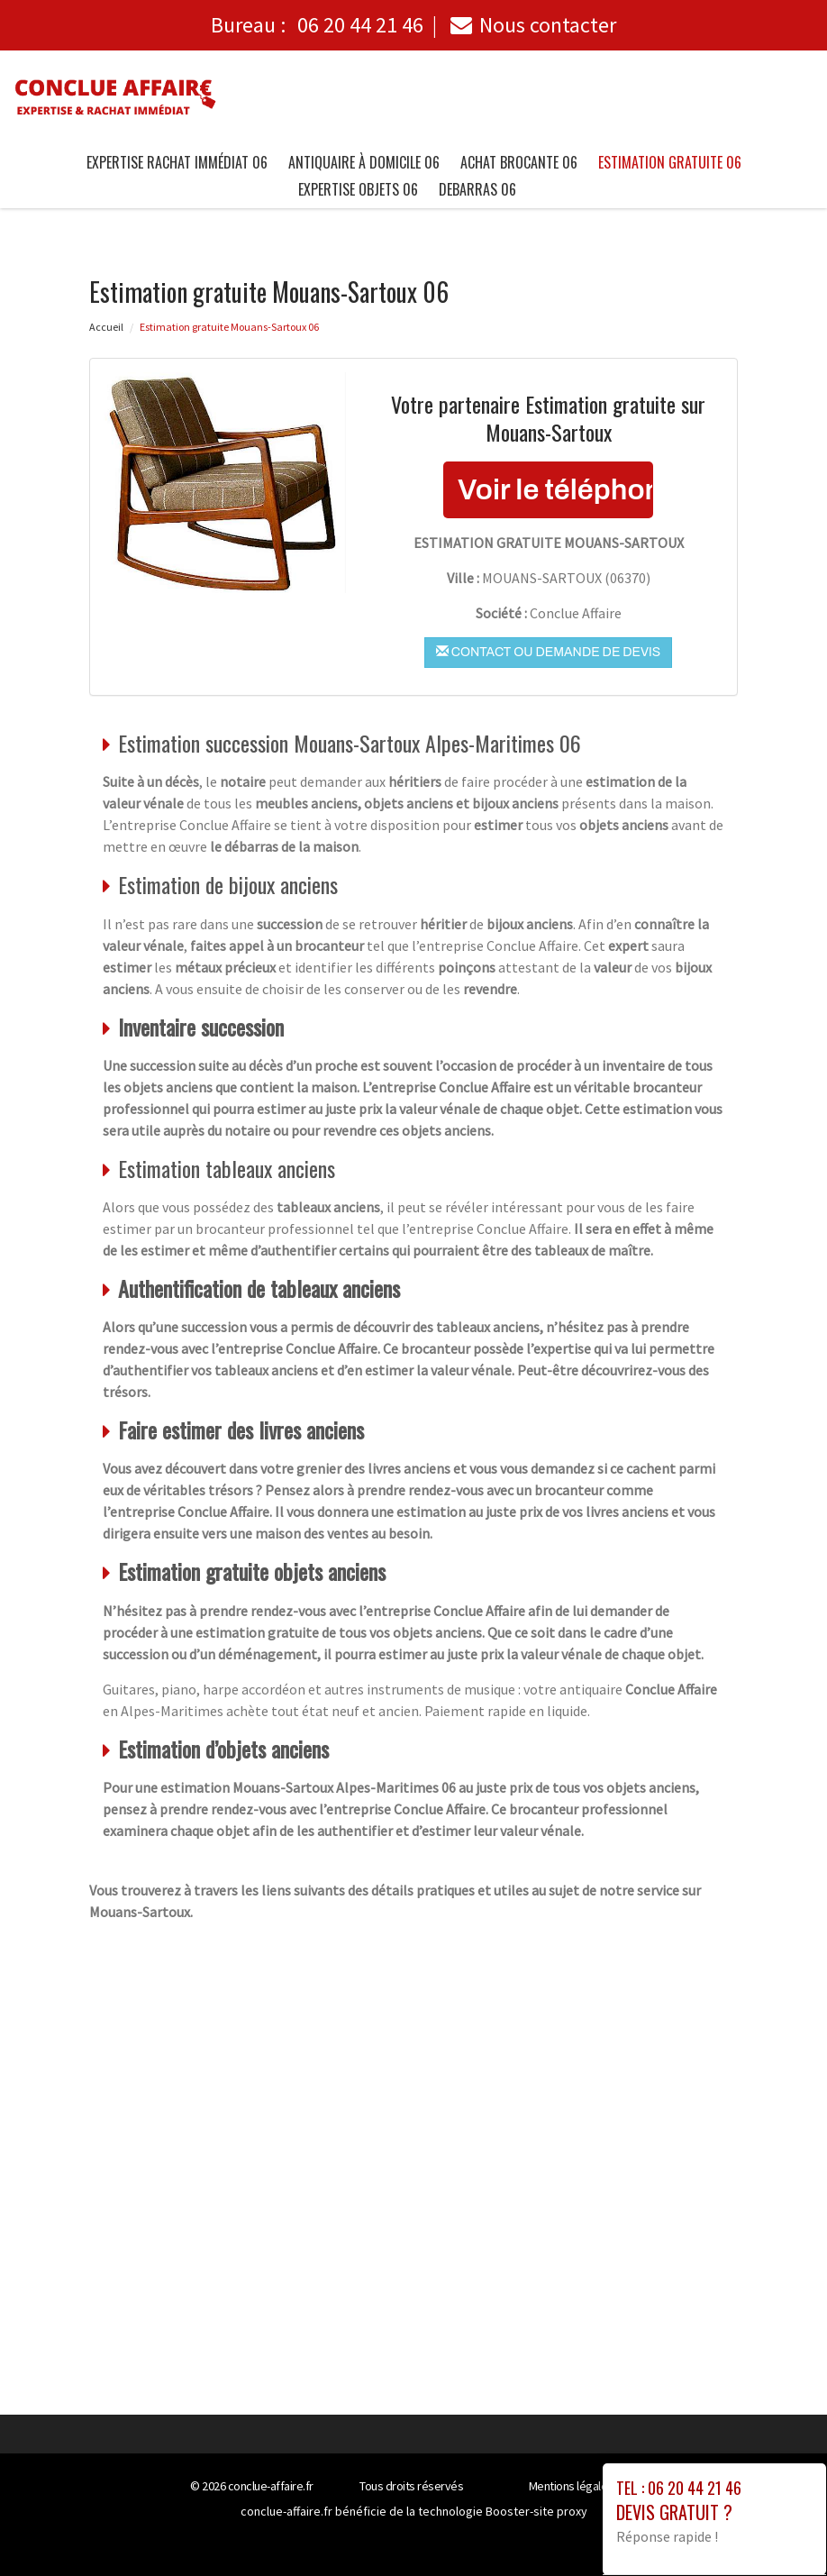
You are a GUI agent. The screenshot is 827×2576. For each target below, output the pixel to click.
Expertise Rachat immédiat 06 (177, 162)
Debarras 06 (477, 189)
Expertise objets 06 (358, 189)
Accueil (106, 326)
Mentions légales (571, 2486)
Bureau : (317, 25)
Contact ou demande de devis (548, 651)
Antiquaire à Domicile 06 (364, 162)
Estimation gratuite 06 (669, 162)
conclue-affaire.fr (271, 2486)
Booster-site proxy (536, 2511)
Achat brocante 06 (518, 162)
